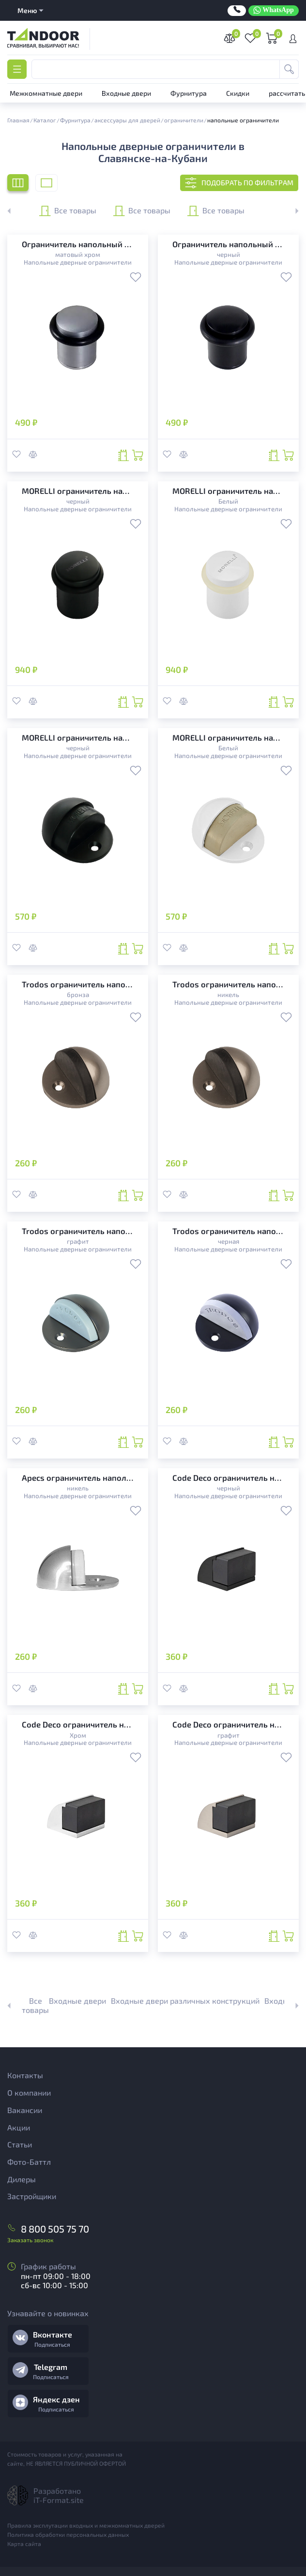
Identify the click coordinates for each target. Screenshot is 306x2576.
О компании (29, 2092)
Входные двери (77, 2000)
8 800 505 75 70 (55, 2228)
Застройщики (31, 2196)
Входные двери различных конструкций (185, 2000)
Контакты (25, 2075)
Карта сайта (24, 2543)
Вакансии (24, 2109)
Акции (18, 2127)
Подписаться (52, 2344)
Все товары (67, 211)
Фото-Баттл (29, 2161)
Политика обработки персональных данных (68, 2534)
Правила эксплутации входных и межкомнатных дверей (86, 2525)
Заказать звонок (30, 2239)
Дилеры (21, 2179)
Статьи (19, 2144)
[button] (291, 211)
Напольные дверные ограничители (78, 262)
